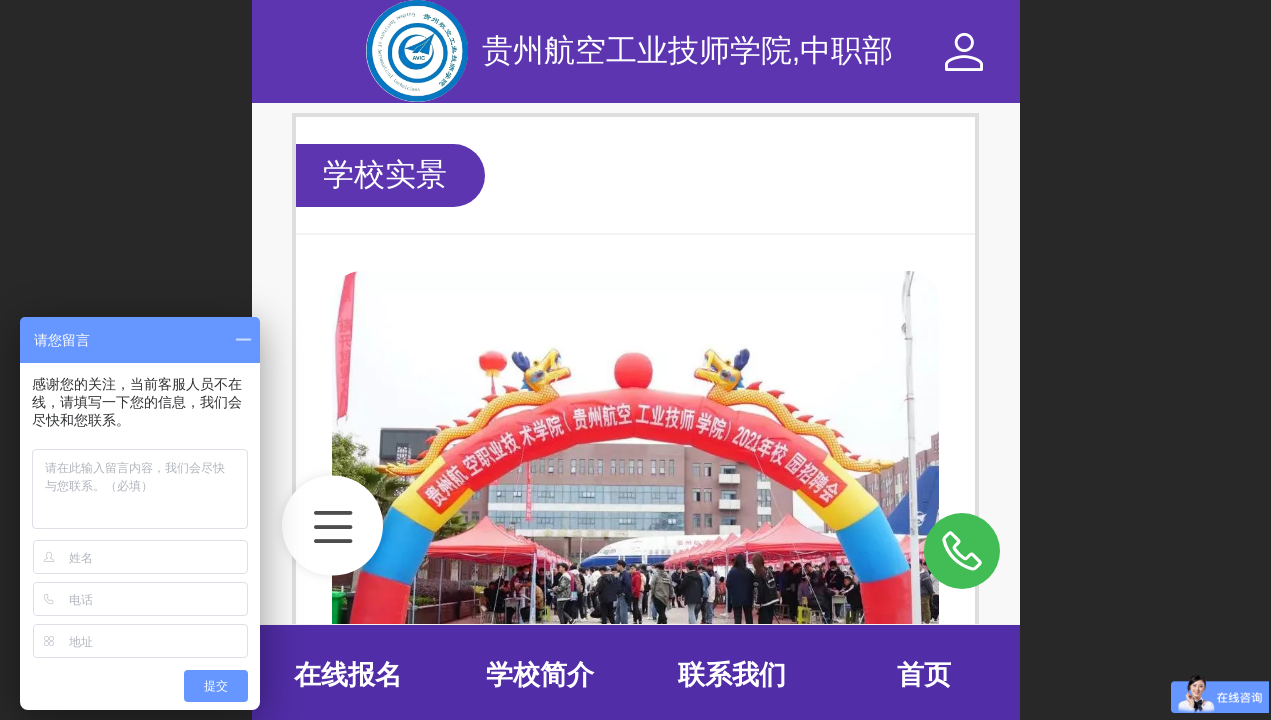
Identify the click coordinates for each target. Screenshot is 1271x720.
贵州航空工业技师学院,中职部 (688, 50)
